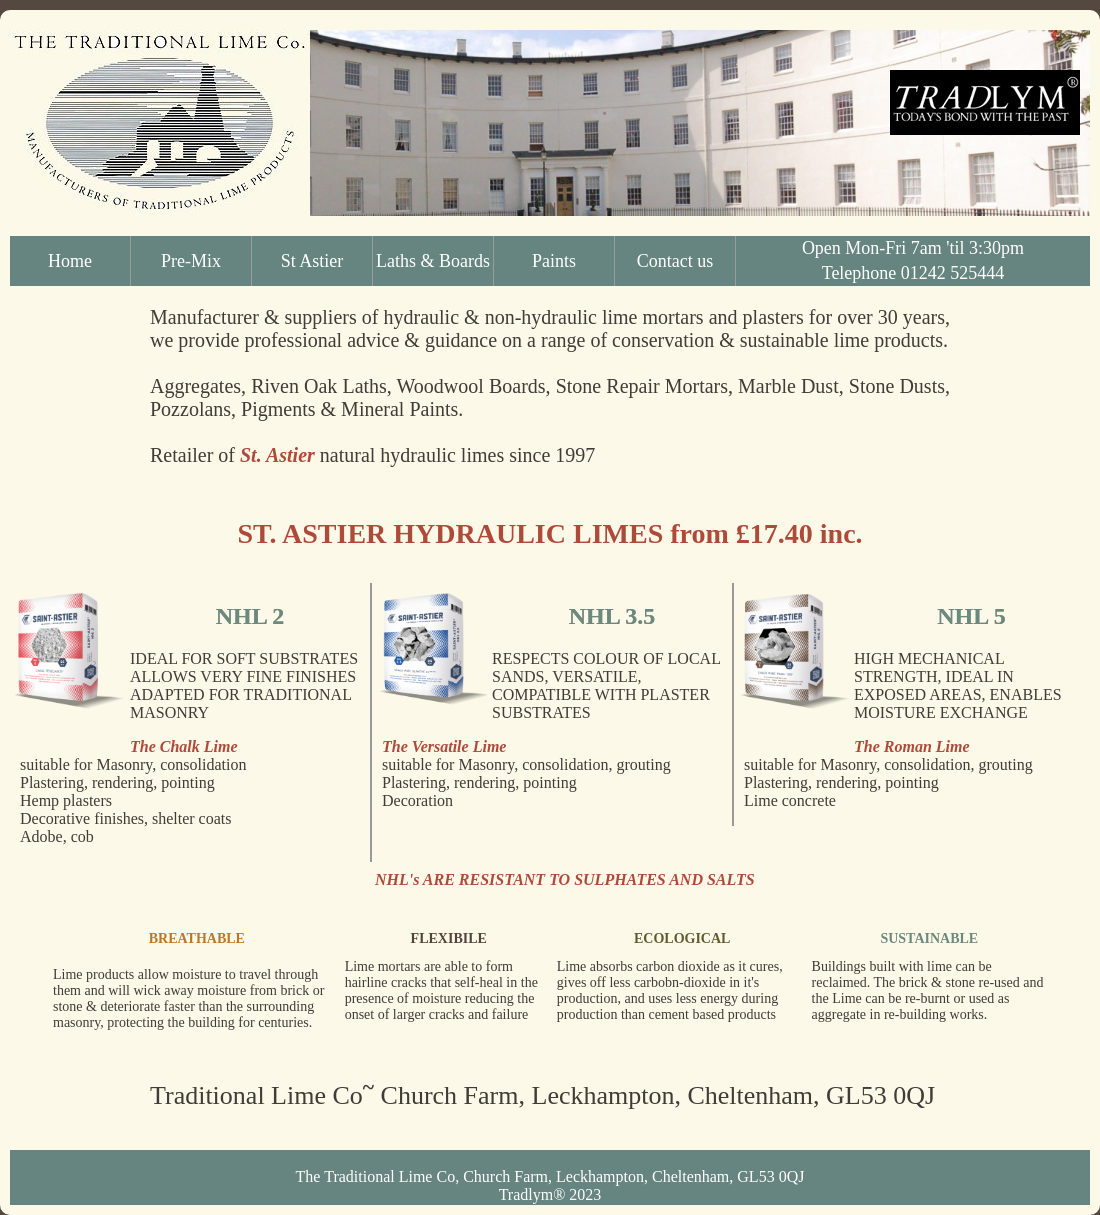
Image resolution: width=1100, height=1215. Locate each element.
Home (70, 261)
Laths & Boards (433, 261)
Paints (554, 261)
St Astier (312, 261)
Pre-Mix (191, 261)
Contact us (675, 261)
